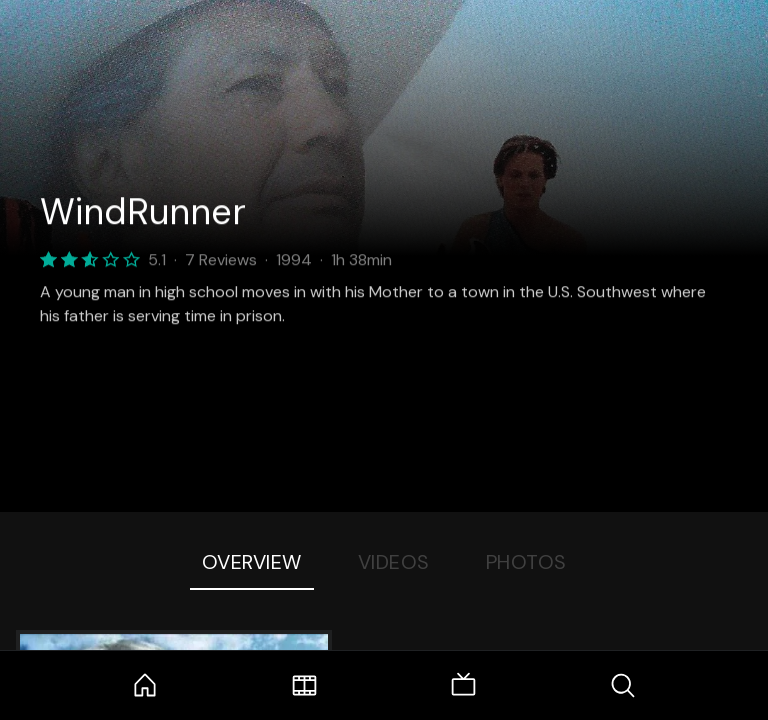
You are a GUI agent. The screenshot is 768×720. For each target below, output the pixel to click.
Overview (252, 562)
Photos (526, 562)
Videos (394, 562)
